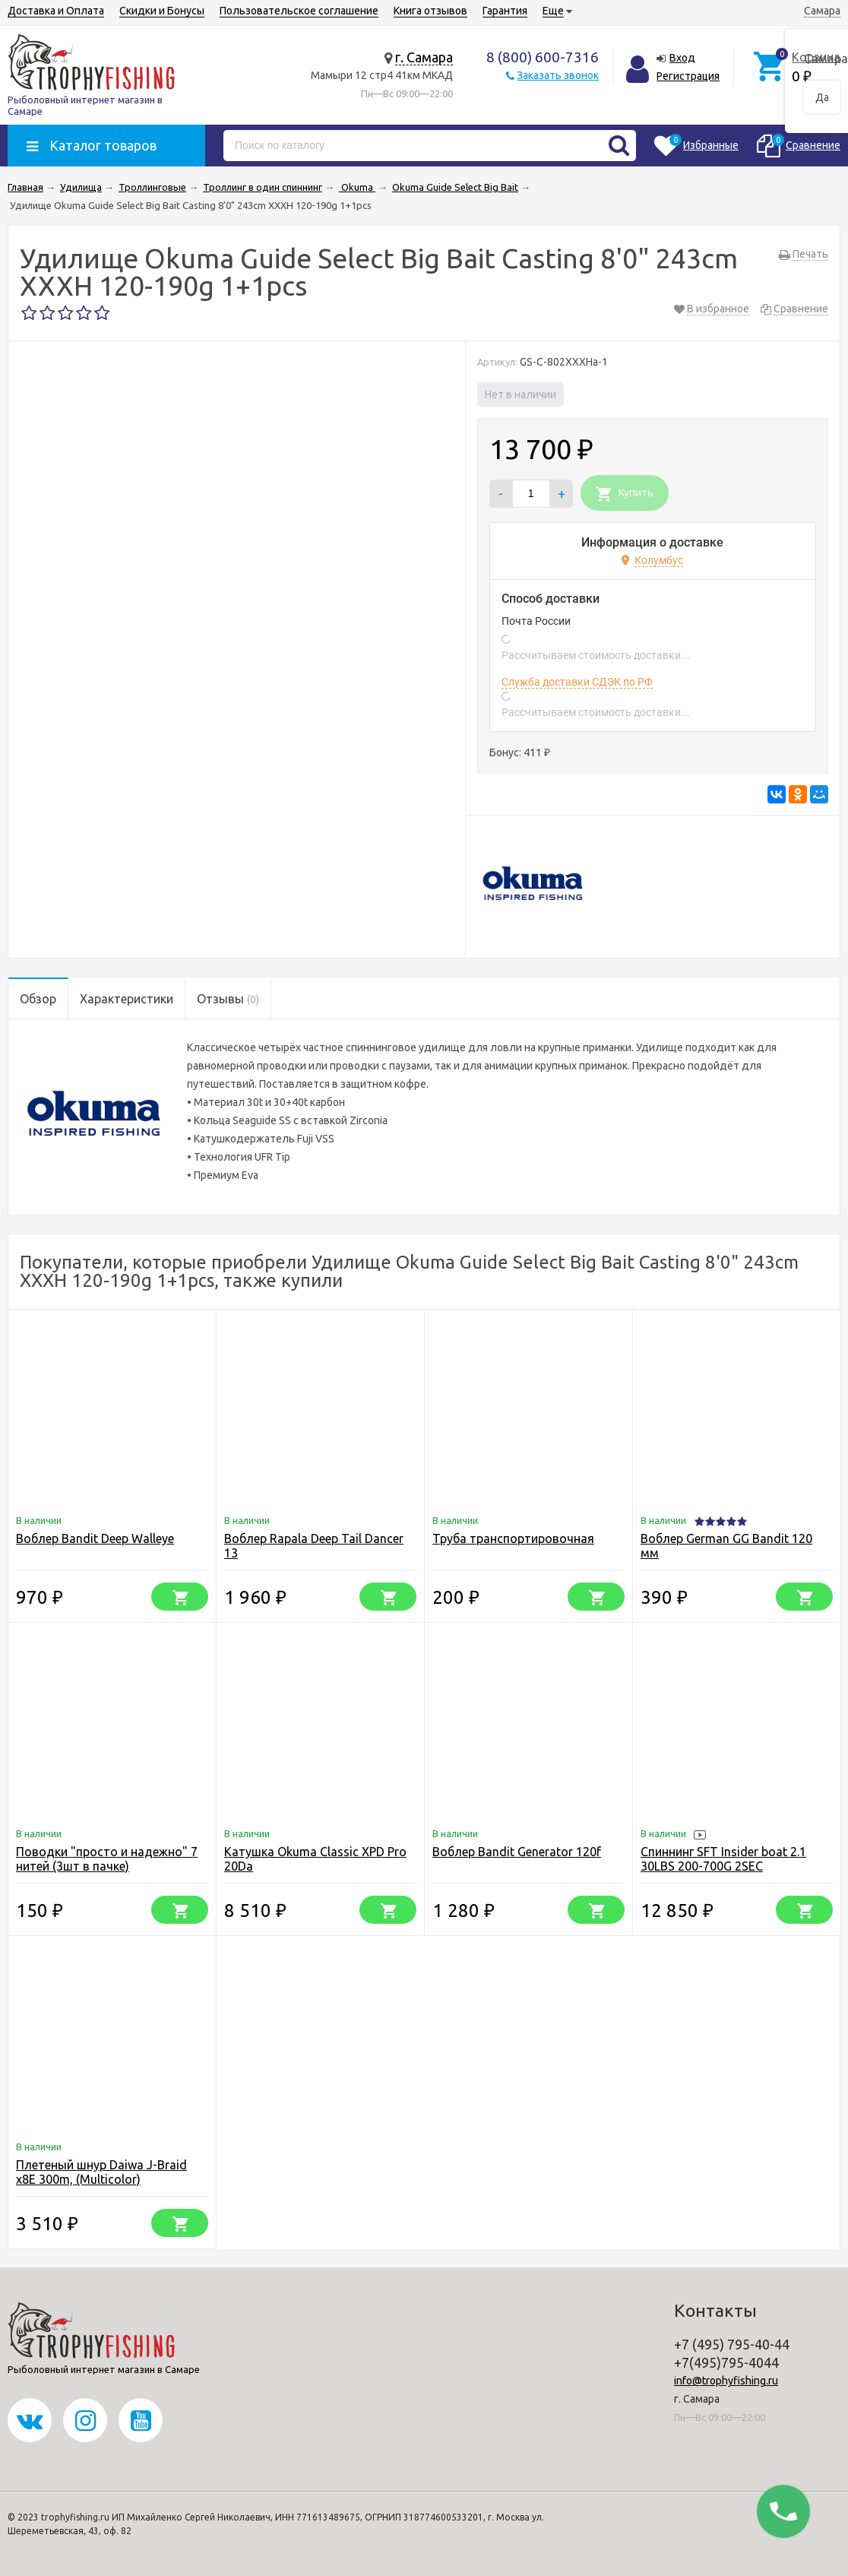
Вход (682, 58)
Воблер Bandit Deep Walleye (95, 1538)
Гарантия (505, 11)
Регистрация (688, 76)
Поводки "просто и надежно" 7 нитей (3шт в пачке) (107, 1859)
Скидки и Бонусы (161, 11)
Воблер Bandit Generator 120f (516, 1851)
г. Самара (424, 57)
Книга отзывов (430, 11)
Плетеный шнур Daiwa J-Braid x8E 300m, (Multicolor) (101, 2172)
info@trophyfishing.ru (726, 2381)
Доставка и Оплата (56, 11)
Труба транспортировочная (513, 1538)
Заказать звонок (558, 75)
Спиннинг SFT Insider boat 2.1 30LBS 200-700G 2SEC (723, 1859)
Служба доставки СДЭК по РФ (577, 682)
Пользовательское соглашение (299, 11)
